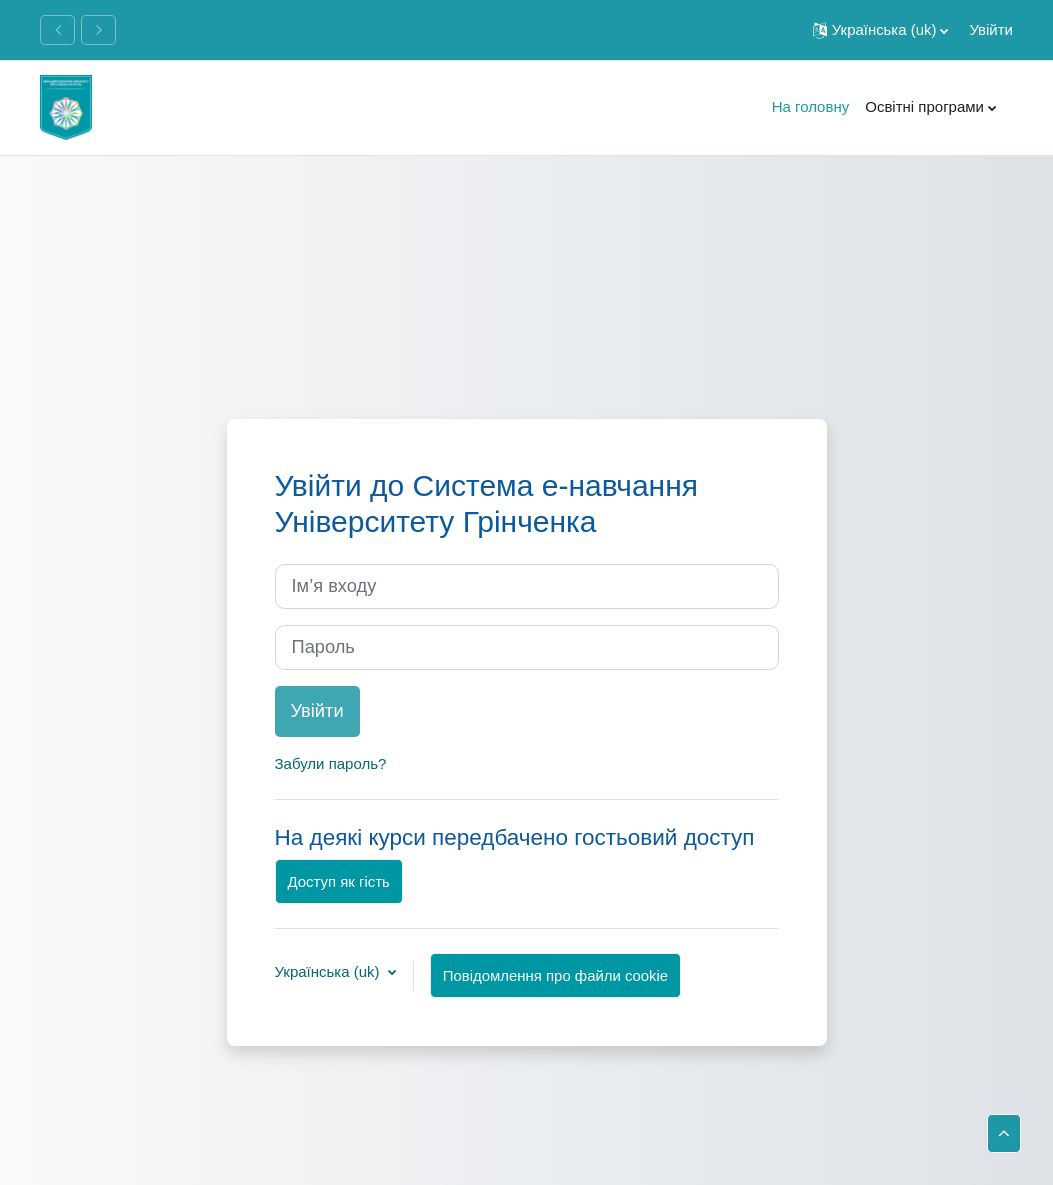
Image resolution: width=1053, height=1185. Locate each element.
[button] (881, 30)
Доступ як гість (339, 881)
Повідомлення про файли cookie (555, 975)
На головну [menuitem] (811, 106)
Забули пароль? (331, 763)
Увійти (991, 29)
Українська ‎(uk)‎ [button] (329, 971)
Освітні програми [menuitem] (924, 106)
